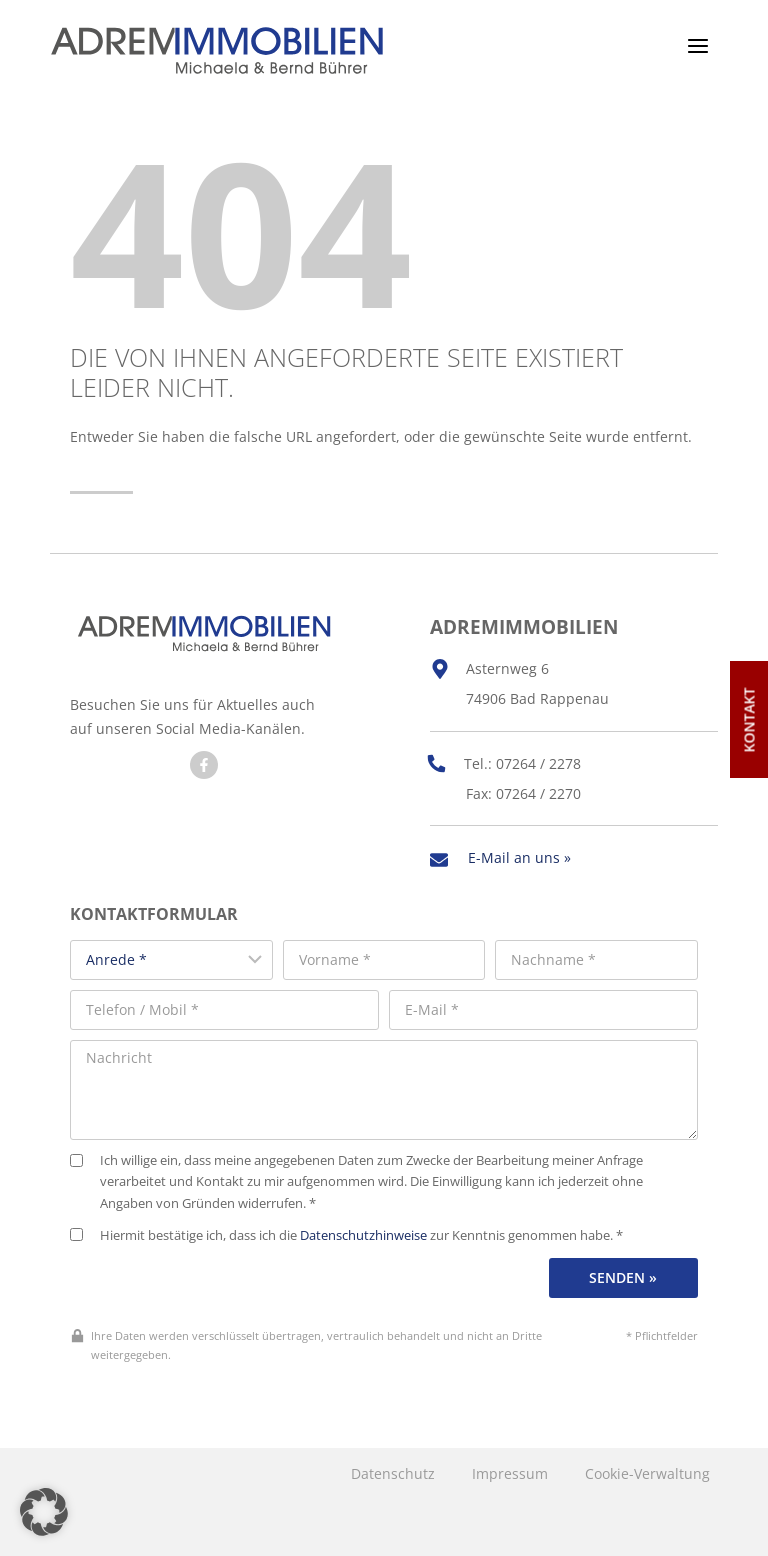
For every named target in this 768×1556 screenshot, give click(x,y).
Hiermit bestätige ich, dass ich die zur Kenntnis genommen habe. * (346, 1232)
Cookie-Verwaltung (647, 1469)
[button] (44, 1512)
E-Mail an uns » (519, 855)
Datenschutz (393, 1469)
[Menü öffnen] (697, 45)
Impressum (510, 1469)
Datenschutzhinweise (363, 1232)
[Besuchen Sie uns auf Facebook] (204, 765)
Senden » (623, 1274)
